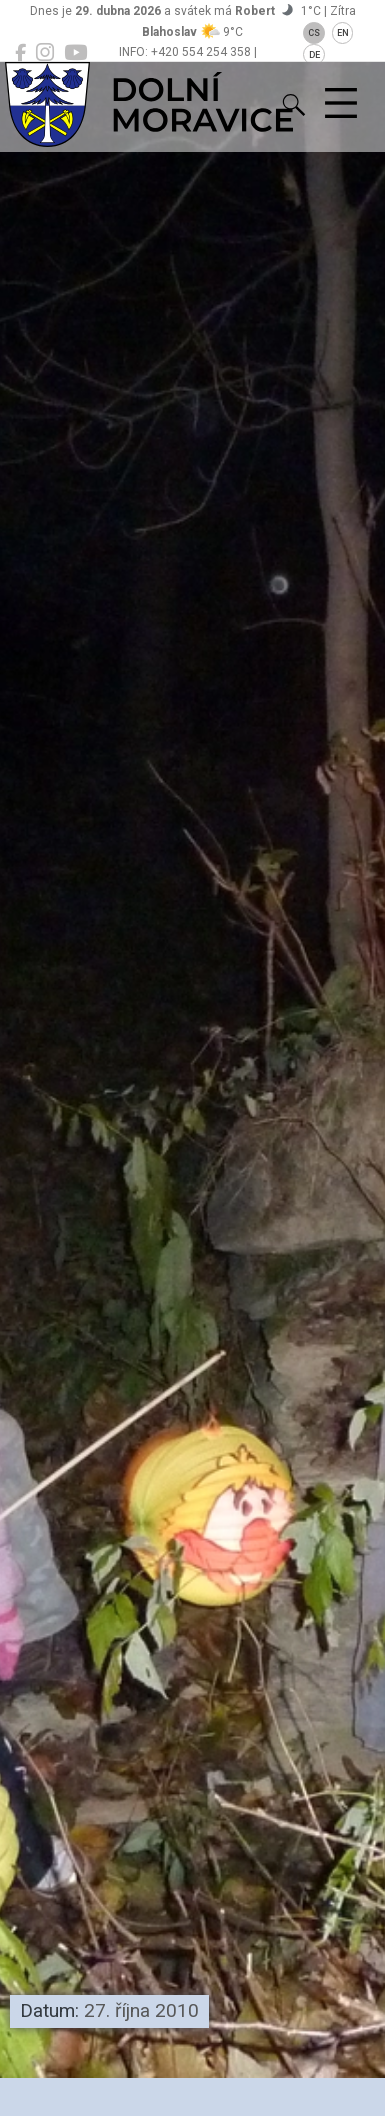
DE (314, 55)
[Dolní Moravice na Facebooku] (20, 53)
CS (314, 33)
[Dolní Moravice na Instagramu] (45, 53)
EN (343, 33)
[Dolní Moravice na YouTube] (75, 53)
